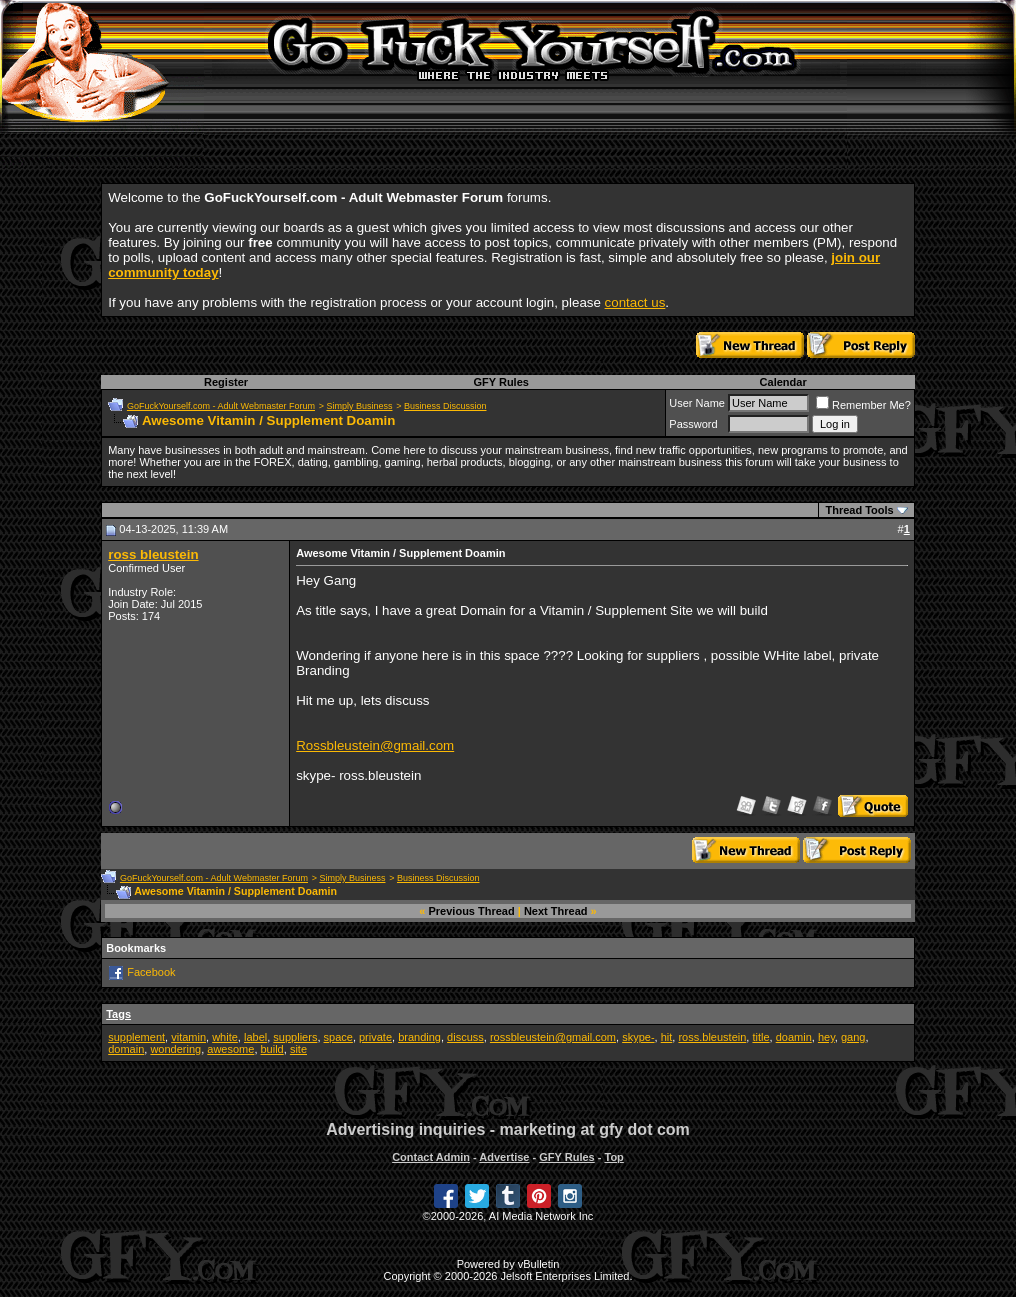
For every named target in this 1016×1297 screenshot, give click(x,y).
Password (693, 424)
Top (613, 1157)
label (255, 1037)
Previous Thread (472, 911)
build (272, 1049)
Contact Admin (431, 1157)
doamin (794, 1037)
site (298, 1049)
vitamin (188, 1037)
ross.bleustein (712, 1037)
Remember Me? (863, 405)
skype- (638, 1037)
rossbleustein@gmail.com (553, 1037)
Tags (118, 1014)
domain (126, 1049)
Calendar (783, 382)
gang (853, 1037)
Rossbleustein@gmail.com (375, 745)
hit (667, 1037)
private (375, 1037)
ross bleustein (153, 554)
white (225, 1037)
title (760, 1037)
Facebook (151, 972)
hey (826, 1037)
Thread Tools (859, 510)
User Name (697, 403)
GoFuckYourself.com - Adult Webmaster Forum (221, 406)
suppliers (295, 1037)
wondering (175, 1049)
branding (419, 1037)
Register (226, 382)
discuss (465, 1037)
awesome (230, 1049)
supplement (136, 1037)
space (338, 1037)
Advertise (504, 1157)
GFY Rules (500, 382)
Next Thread (556, 911)
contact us (635, 302)
